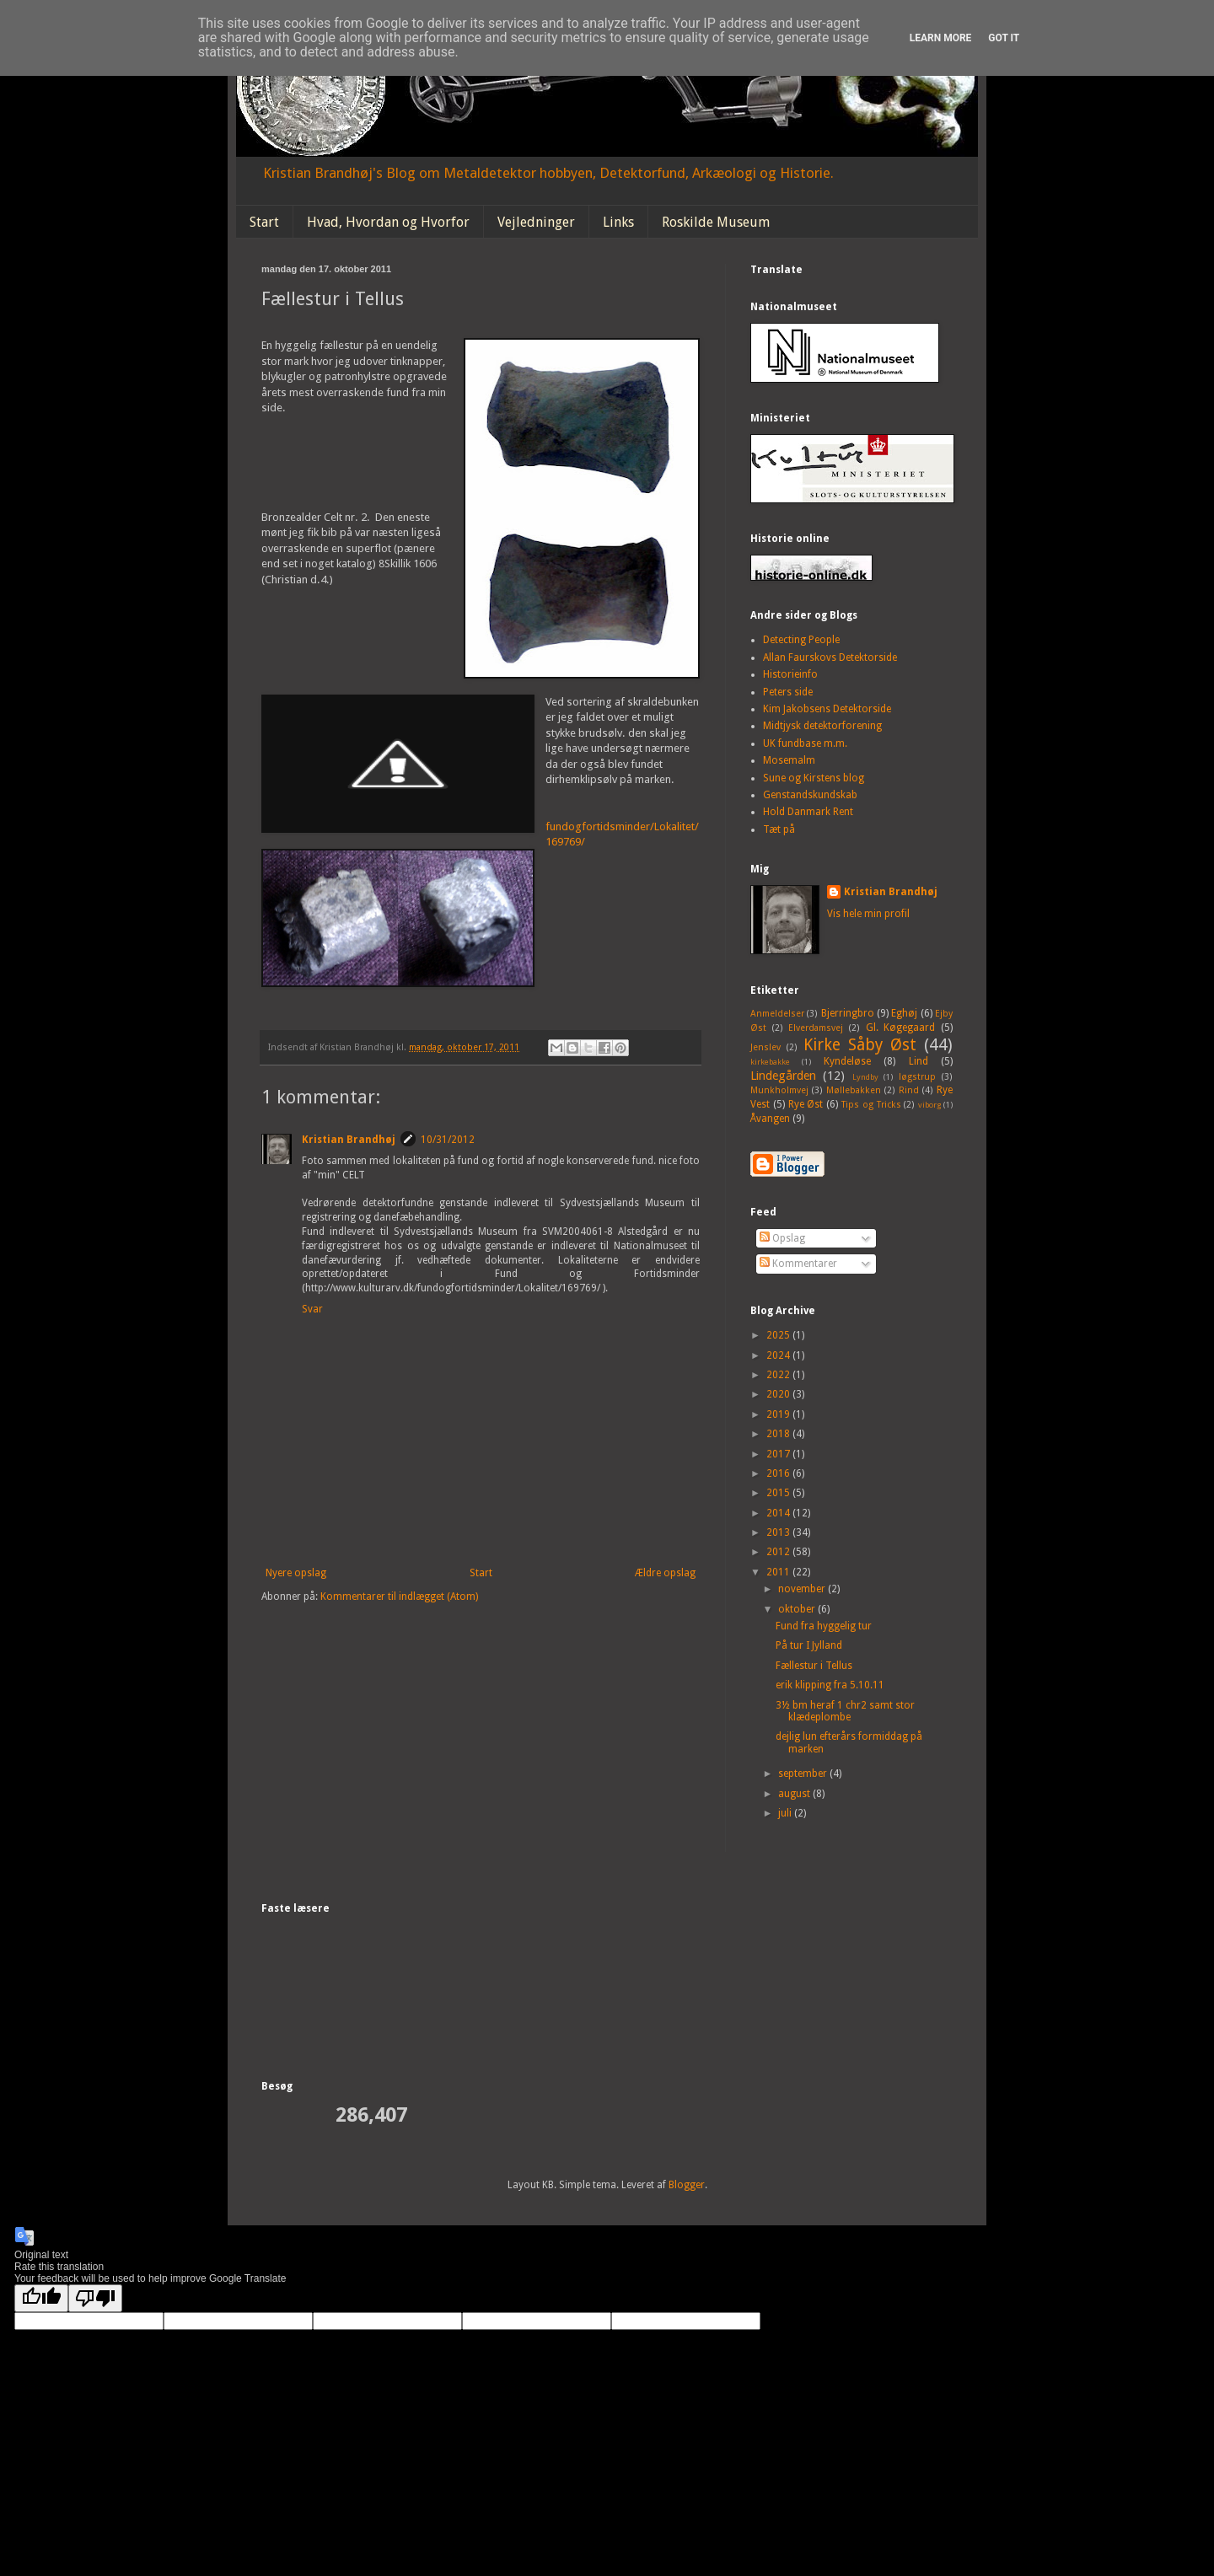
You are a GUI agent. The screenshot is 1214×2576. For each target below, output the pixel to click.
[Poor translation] (95, 2298)
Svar (312, 1309)
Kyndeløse (847, 1061)
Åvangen (770, 1118)
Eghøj (904, 1013)
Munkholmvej (779, 1090)
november (803, 1589)
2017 (779, 1454)
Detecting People (801, 640)
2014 (779, 1513)
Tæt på (779, 829)
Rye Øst (806, 1104)
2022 (779, 1375)
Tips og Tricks (871, 1104)
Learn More (941, 38)
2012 (779, 1552)
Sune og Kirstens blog (813, 778)
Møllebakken (853, 1090)
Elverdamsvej (815, 1027)
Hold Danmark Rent (808, 812)
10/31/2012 (448, 1140)
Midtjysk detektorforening (822, 726)
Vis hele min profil (868, 914)
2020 (779, 1394)
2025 (779, 1335)
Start (264, 222)
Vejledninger (536, 222)
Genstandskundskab (810, 795)
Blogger (687, 2185)
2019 (779, 1414)
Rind (909, 1090)
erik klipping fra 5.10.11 (830, 1685)
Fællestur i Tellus (814, 1666)
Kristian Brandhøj (348, 1140)
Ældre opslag (665, 1573)
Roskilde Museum (716, 222)
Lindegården (783, 1075)
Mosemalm (789, 760)
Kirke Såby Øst (859, 1045)
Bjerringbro (847, 1013)
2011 (779, 1572)
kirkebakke (770, 1061)
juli (786, 1813)
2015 (779, 1493)
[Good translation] (41, 2298)
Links (618, 222)
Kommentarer (798, 1263)
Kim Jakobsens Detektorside (827, 709)
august (795, 1794)
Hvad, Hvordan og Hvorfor (388, 222)
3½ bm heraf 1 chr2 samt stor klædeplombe (845, 1711)
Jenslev (765, 1047)
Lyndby (865, 1076)
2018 (779, 1434)
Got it (1003, 38)
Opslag (782, 1238)
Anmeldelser (777, 1013)
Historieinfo (790, 674)
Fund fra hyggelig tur (824, 1626)
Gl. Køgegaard (901, 1027)
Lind (918, 1061)
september (804, 1773)
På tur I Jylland (809, 1645)
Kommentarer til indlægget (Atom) (399, 1596)
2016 (779, 1473)
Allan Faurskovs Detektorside (830, 657)
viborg (929, 1104)
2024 (779, 1355)
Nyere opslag (296, 1573)
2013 (779, 1532)
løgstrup (917, 1076)
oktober (798, 1609)
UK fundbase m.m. (805, 743)
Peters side (788, 692)
